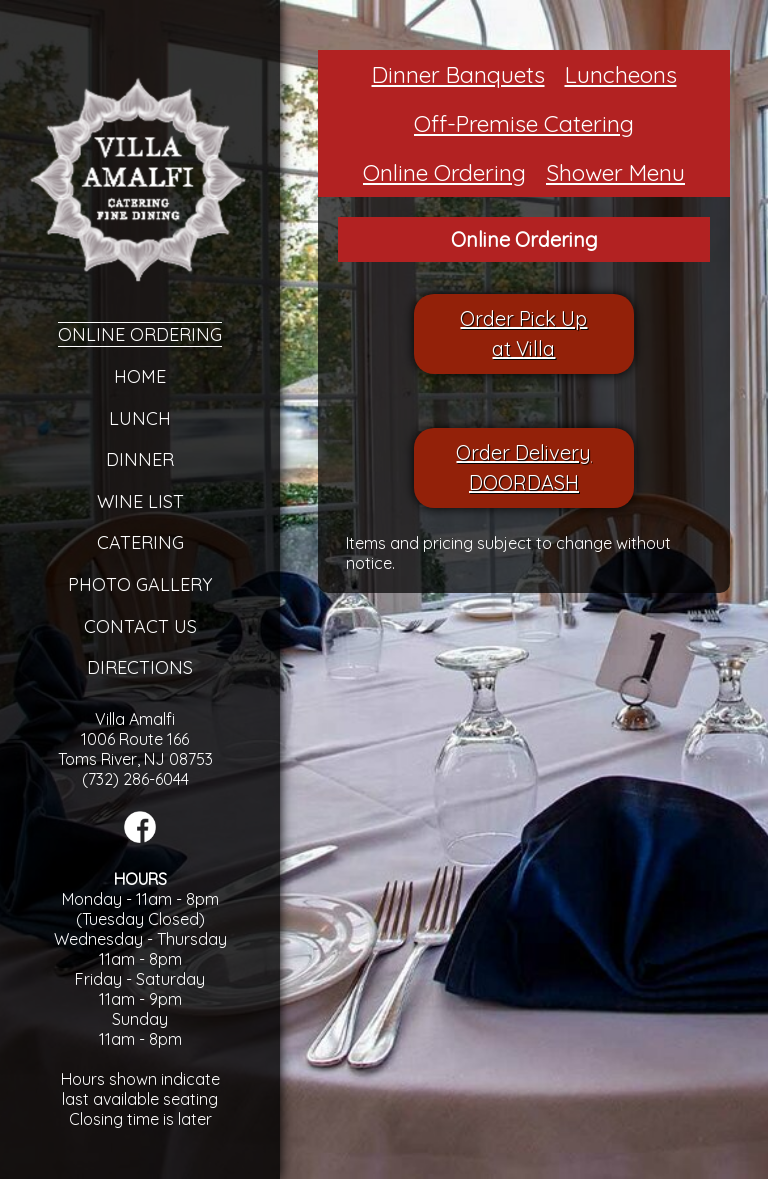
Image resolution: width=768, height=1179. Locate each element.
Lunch (140, 418)
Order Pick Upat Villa (523, 333)
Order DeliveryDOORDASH (523, 467)
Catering (140, 542)
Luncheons (621, 74)
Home (140, 376)
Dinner (140, 459)
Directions (140, 667)
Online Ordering (140, 334)
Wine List (140, 501)
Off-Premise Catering (524, 123)
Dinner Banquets (458, 74)
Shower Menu (615, 172)
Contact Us (140, 626)
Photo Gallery (140, 584)
